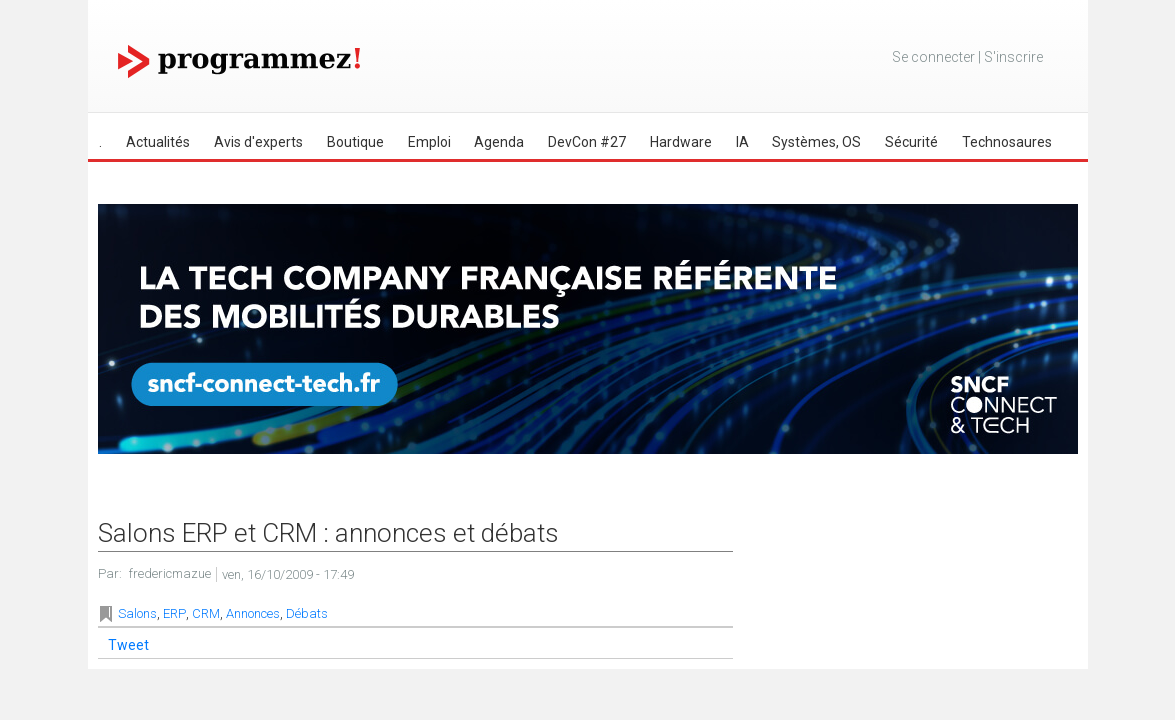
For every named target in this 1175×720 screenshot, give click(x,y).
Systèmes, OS (816, 142)
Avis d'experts (258, 142)
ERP (174, 613)
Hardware (681, 142)
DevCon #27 (587, 142)
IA (742, 142)
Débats (307, 613)
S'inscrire (1013, 57)
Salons (137, 613)
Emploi (429, 142)
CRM (206, 613)
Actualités (158, 142)
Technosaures (1007, 142)
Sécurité (911, 142)
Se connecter (933, 57)
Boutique (355, 142)
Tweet (128, 645)
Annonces (253, 613)
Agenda (499, 142)
